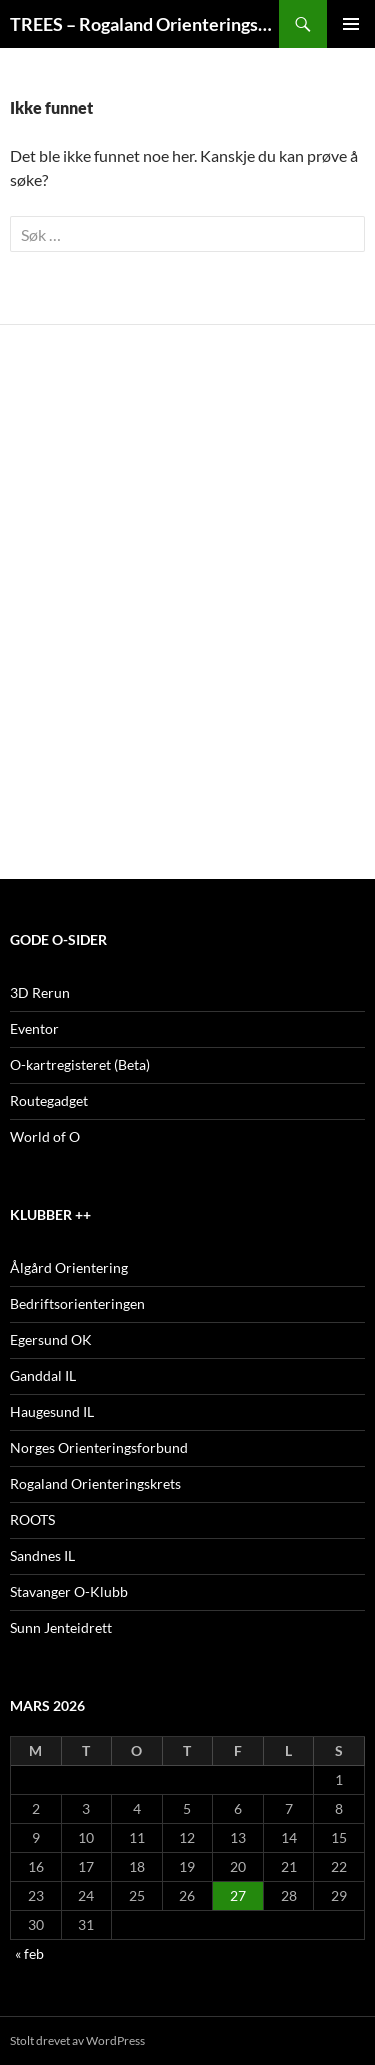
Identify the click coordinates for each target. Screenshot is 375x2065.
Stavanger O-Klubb (69, 1591)
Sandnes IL (42, 1555)
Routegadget (49, 1100)
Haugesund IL (52, 1411)
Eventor (34, 1028)
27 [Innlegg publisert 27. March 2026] (238, 1895)
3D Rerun (40, 992)
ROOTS (32, 1519)
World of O (45, 1136)
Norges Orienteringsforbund (99, 1447)
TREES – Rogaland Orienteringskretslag (144, 24)
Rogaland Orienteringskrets (95, 1483)
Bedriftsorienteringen (77, 1303)
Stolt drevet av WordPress (77, 2040)
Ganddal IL (43, 1375)
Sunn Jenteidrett (61, 1627)
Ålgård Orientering (69, 1267)
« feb (29, 1953)
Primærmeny (351, 24)
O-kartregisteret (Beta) (80, 1064)
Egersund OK (51, 1339)
